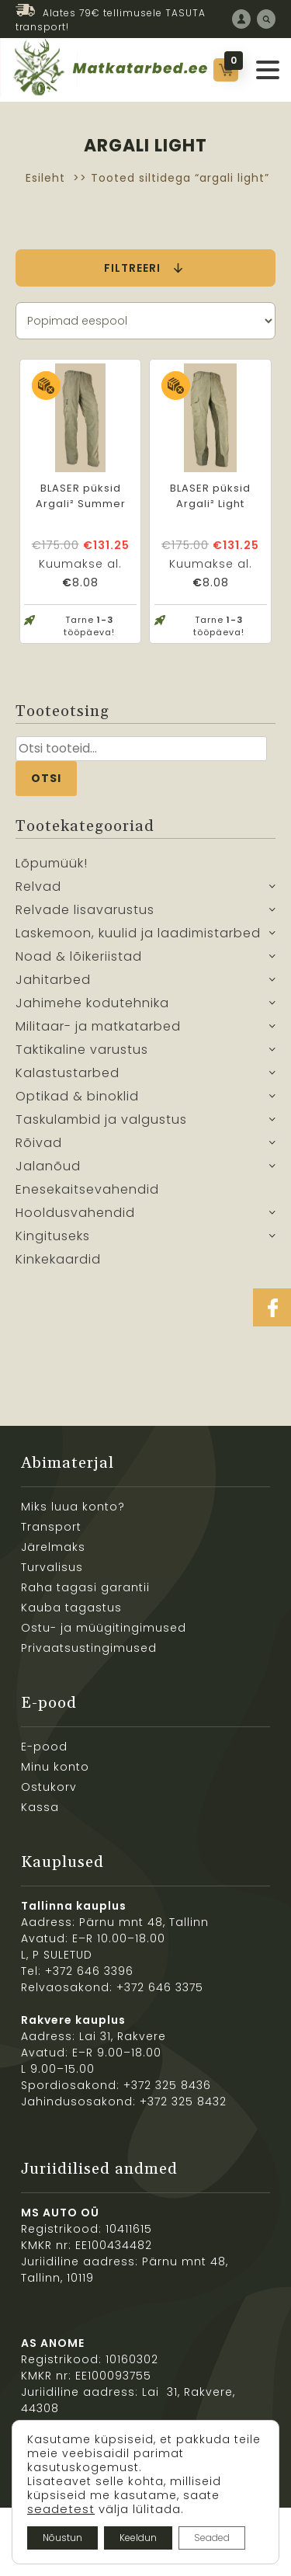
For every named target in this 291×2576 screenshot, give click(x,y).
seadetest (61, 2509)
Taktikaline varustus (82, 1050)
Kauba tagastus (71, 1607)
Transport (51, 1527)
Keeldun (138, 2537)
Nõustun (62, 2537)
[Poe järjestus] (145, 320)
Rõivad (39, 1143)
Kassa (40, 1807)
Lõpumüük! (52, 863)
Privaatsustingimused (89, 1648)
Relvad (38, 886)
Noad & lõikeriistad (79, 956)
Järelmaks (53, 1547)
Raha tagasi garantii (85, 1587)
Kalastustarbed (68, 1073)
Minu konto (55, 1767)
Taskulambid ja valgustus (101, 1119)
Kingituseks (53, 1236)
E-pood (44, 1746)
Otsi (46, 778)
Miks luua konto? (73, 1506)
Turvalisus (52, 1567)
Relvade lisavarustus (85, 910)
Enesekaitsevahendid (87, 1189)
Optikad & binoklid (77, 1096)
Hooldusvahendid (75, 1213)
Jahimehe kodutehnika (92, 1003)
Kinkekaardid (58, 1259)
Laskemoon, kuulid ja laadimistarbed (138, 933)
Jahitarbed (53, 980)
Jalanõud (48, 1166)
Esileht (45, 178)
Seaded (212, 2537)
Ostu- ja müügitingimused (103, 1628)
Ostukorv (49, 1787)
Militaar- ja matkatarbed (98, 1026)
